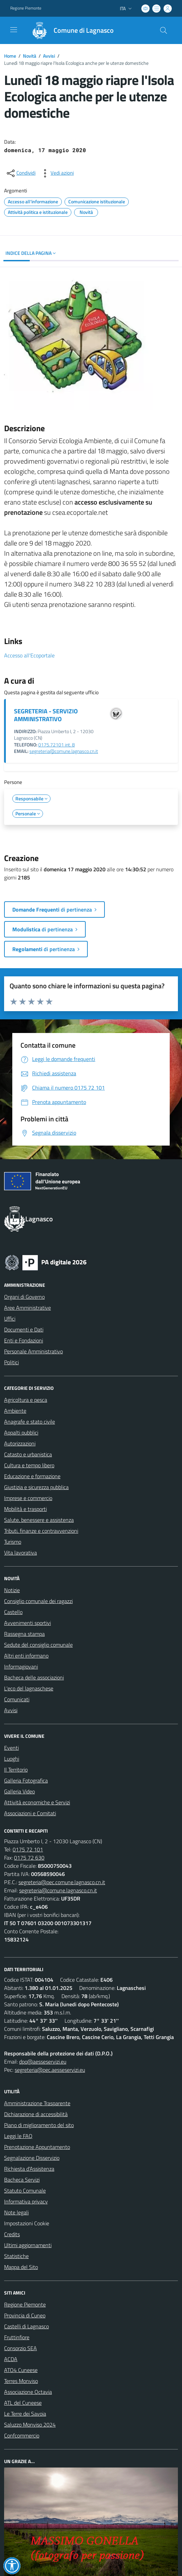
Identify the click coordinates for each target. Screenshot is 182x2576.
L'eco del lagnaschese (28, 1688)
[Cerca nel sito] (163, 30)
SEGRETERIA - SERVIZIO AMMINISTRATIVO (46, 715)
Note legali (16, 2212)
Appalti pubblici (21, 1432)
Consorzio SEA (20, 2348)
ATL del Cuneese (23, 2403)
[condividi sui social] (20, 173)
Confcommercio (21, 2435)
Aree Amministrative (27, 1308)
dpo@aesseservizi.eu (42, 2061)
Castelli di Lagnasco (26, 2326)
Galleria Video (19, 1791)
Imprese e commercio (28, 1498)
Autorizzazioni (20, 1443)
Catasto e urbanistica (28, 1454)
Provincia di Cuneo (24, 2315)
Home (10, 55)
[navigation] (14, 30)
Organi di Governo (24, 1297)
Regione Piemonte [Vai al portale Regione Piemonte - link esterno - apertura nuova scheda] (25, 8)
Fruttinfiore (16, 2337)
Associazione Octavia (28, 2392)
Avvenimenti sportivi (27, 1623)
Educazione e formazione (32, 1476)
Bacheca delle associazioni (34, 1677)
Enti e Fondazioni (23, 1340)
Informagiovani (21, 1666)
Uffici (9, 1318)
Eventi (11, 1748)
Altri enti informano (26, 1655)
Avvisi (49, 55)
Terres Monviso (21, 2381)
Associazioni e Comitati (30, 1813)
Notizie (12, 1590)
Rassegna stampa (24, 1634)
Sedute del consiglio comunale (38, 1645)
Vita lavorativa (20, 1552)
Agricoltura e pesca (25, 1400)
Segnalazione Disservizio (31, 2158)
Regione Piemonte (25, 2304)
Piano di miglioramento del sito (39, 2125)
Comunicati (16, 1699)
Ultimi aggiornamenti (28, 2245)
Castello (13, 1612)
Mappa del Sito (21, 2267)
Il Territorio (16, 1769)
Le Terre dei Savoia (25, 2414)
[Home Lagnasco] (70, 30)
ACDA (10, 2359)
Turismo (12, 1542)
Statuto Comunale (25, 2190)
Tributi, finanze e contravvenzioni (41, 1531)
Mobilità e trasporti (25, 1509)
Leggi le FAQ (18, 2136)
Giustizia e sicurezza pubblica (36, 1487)
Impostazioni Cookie (26, 2223)
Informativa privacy (26, 2201)
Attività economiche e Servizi (37, 1802)
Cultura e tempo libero (29, 1465)
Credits (12, 2234)
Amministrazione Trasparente (37, 2103)
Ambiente (15, 1411)
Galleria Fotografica (26, 1780)
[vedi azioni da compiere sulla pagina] (56, 173)
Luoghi (11, 1759)
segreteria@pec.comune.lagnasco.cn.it (61, 1882)
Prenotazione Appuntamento (37, 2147)
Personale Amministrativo (33, 1351)
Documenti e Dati (23, 1329)
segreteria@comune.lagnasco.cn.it (63, 751)
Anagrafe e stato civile (29, 1421)
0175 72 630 (29, 1857)
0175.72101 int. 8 (56, 744)
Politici (11, 1362)
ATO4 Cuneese (21, 2370)
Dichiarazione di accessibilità (36, 2114)
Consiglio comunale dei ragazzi (38, 1601)
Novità (29, 55)
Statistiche (16, 2256)
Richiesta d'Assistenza (29, 2169)
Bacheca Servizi (22, 2179)
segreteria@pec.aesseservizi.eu (50, 2070)
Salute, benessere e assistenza (39, 1520)
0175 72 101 (28, 1849)
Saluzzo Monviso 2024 (30, 2424)
